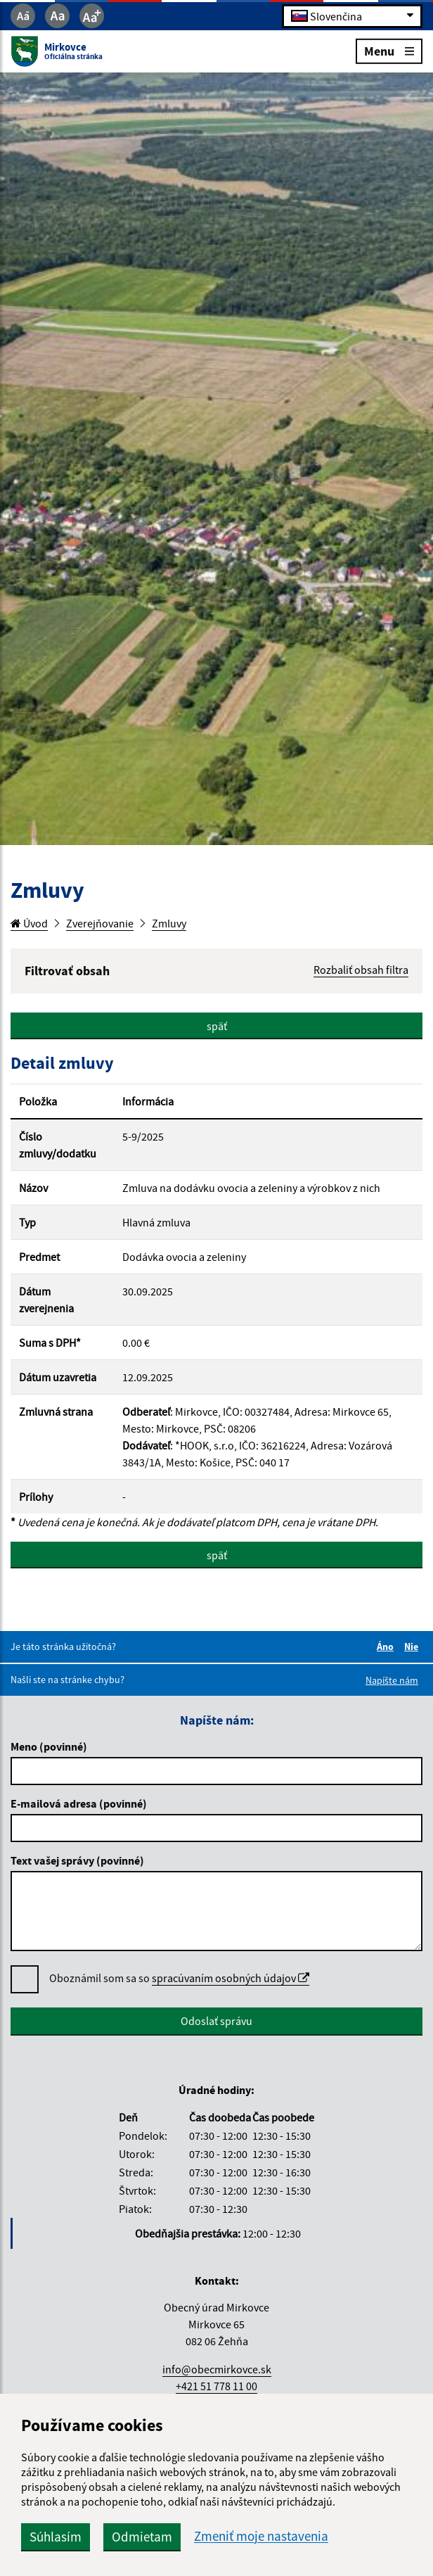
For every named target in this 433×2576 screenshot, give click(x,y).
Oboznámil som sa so (179, 1978)
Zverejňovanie (100, 923)
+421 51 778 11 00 (216, 2386)
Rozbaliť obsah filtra (361, 970)
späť (217, 1026)
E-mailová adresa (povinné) (79, 1803)
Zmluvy (169, 923)
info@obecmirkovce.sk (216, 2369)
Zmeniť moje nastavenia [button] (261, 2536)
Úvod (29, 923)
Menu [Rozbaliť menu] (389, 50)
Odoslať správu (216, 2021)
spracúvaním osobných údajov (230, 1978)
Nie (413, 1646)
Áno (387, 1646)
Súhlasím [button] (56, 2536)
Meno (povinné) (49, 1746)
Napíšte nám (392, 1680)
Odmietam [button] (142, 2536)
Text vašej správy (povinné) (77, 1860)
